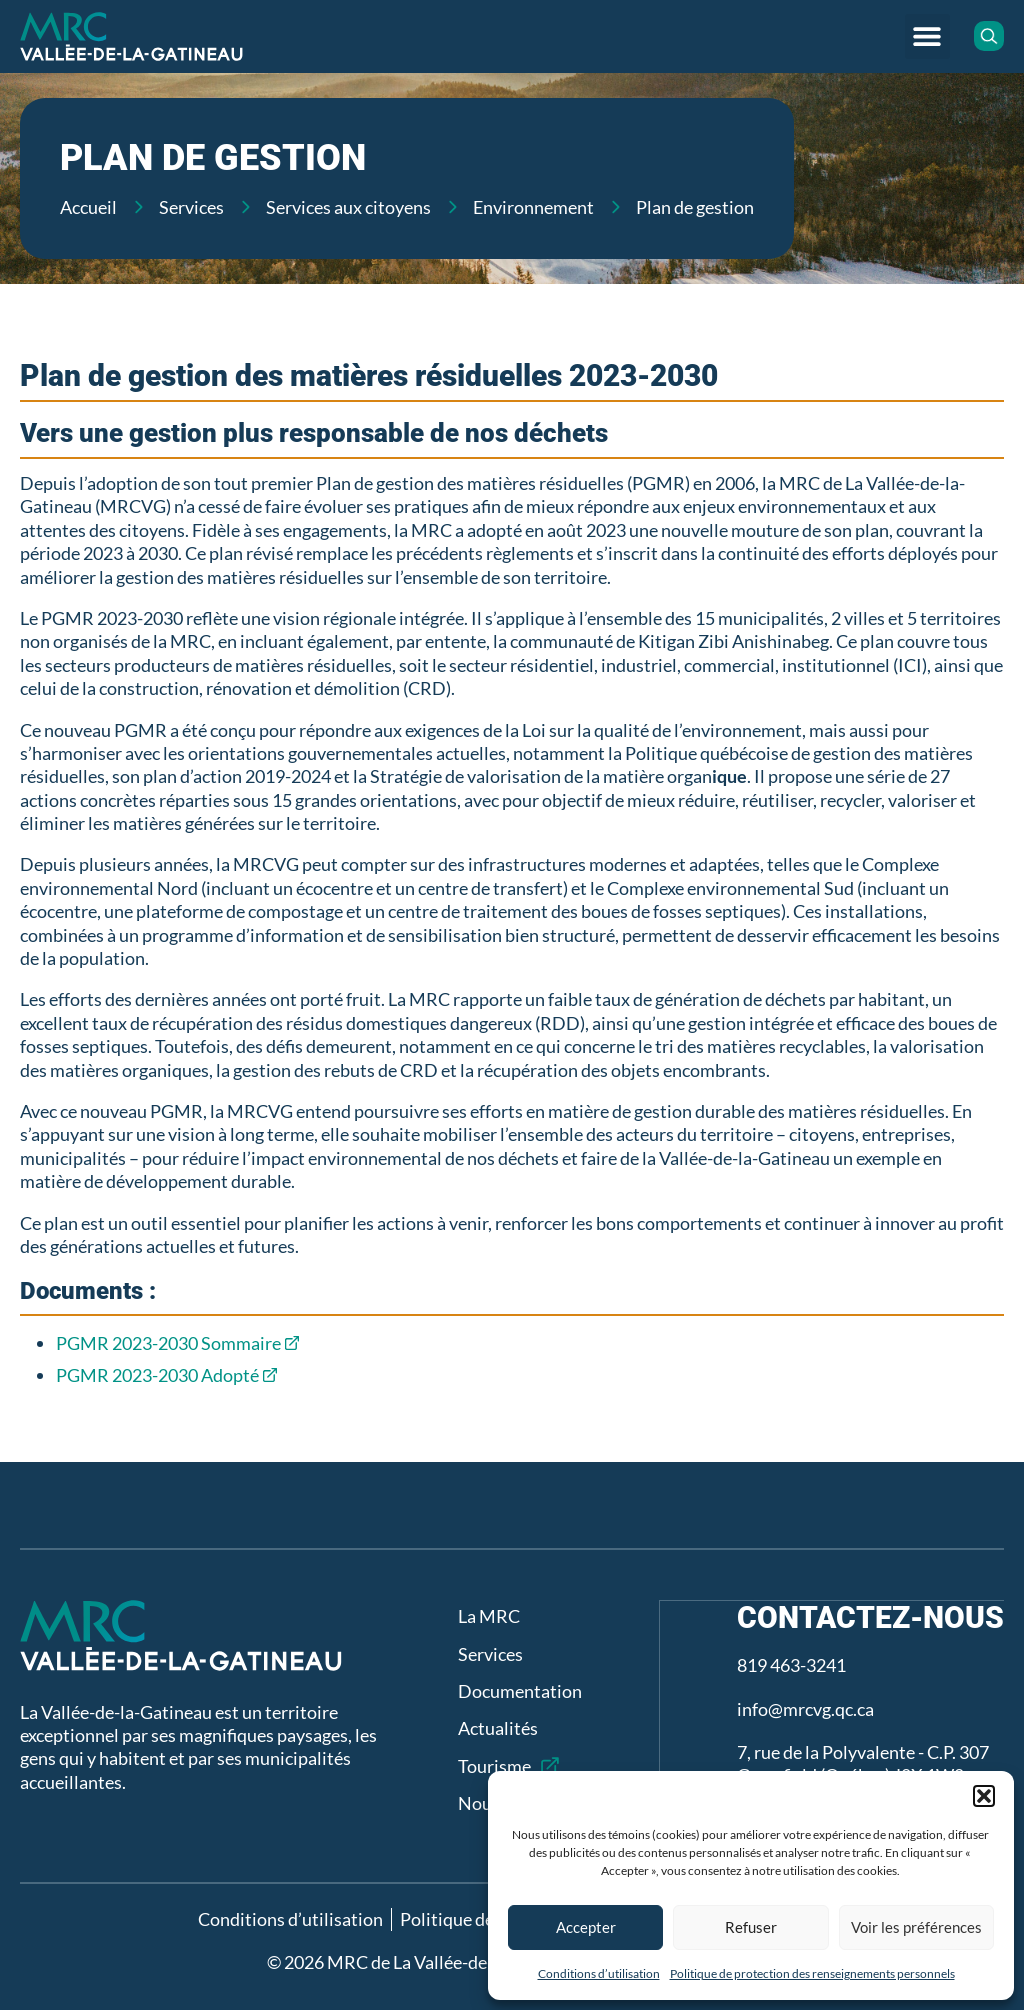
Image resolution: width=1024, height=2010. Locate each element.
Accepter (586, 1927)
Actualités (497, 1728)
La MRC (488, 1616)
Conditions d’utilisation (599, 1973)
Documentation (519, 1691)
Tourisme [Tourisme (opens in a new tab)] (493, 1766)
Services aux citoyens (348, 207)
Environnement (533, 207)
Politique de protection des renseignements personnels (812, 1973)
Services (191, 207)
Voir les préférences (916, 1927)
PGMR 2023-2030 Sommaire (168, 1343)
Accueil (88, 207)
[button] (984, 1796)
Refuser (751, 1927)
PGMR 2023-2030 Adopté (157, 1375)
